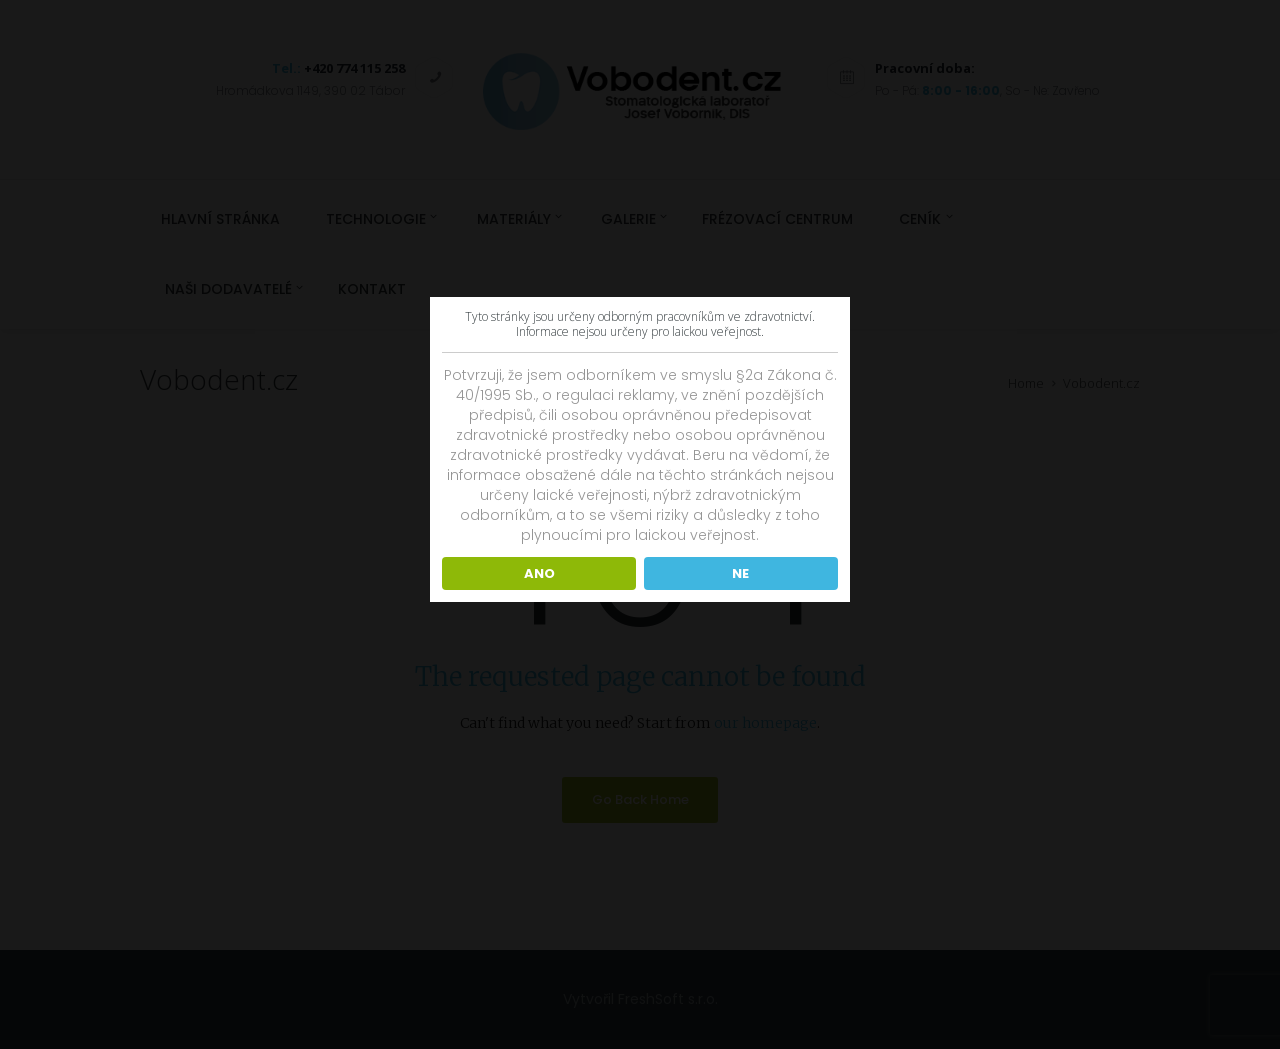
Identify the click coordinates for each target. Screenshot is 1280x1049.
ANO (539, 573)
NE (740, 573)
